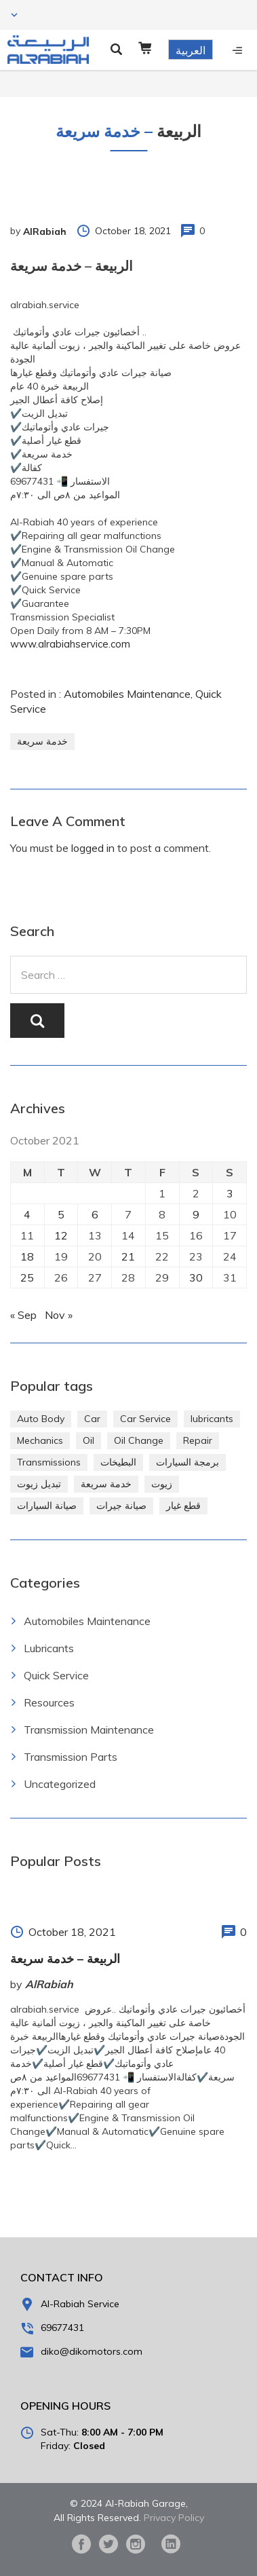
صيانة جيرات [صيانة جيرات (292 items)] (121, 1505)
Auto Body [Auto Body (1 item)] (40, 1419)
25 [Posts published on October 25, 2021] (27, 1277)
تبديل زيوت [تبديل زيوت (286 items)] (39, 1484)
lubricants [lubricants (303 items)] (212, 1419)
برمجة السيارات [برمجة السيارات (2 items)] (187, 1462)
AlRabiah (44, 231)
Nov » (59, 1315)
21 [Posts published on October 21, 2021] (128, 1256)
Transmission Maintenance (89, 1729)
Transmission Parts (70, 1756)
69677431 (62, 2327)
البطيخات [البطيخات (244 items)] (118, 1462)
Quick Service (56, 1675)
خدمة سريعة (42, 741)
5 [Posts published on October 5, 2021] (61, 1214)
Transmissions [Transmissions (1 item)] (49, 1462)
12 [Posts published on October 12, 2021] (61, 1235)
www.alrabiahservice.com (70, 643)
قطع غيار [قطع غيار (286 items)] (183, 1505)
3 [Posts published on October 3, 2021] (229, 1193)
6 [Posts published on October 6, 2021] (95, 1214)
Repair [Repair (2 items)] (197, 1440)
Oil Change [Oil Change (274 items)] (138, 1440)
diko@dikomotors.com (91, 2351)
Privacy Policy (174, 2518)
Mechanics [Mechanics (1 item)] (40, 1440)
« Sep (23, 1315)
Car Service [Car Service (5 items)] (145, 1419)
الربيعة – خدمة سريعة (65, 1958)
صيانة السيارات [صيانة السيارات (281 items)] (47, 1505)
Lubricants (49, 1648)
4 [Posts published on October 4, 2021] (27, 1214)
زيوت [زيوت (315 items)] (161, 1484)
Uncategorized (60, 1784)
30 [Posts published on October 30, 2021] (196, 1277)
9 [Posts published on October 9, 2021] (196, 1214)
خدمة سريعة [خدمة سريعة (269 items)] (106, 1484)
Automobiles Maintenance (127, 694)
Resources (49, 1702)
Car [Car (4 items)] (92, 1419)
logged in (93, 848)
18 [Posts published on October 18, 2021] (27, 1256)
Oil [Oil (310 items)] (88, 1440)
